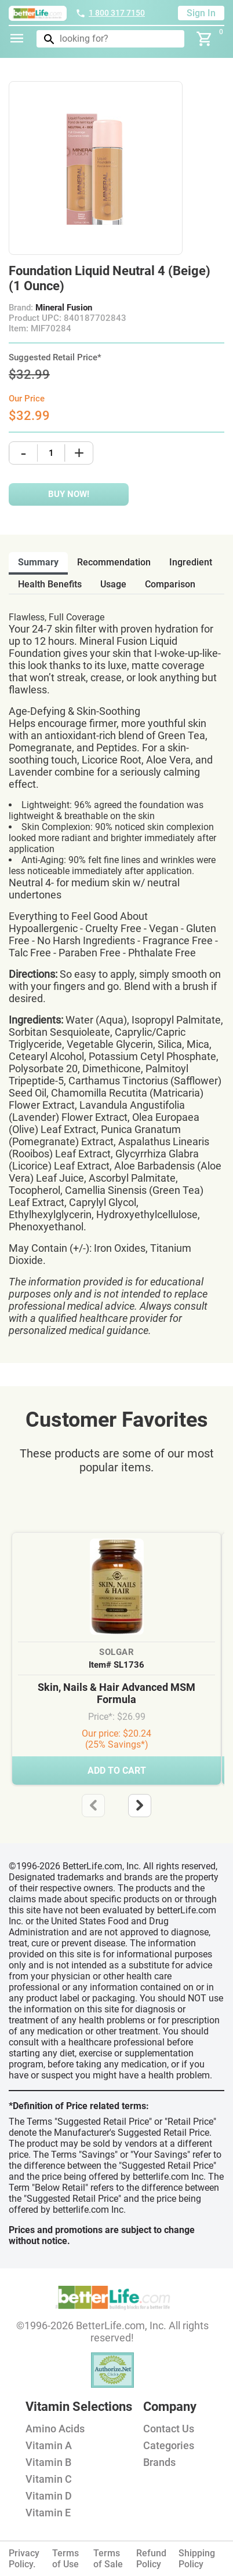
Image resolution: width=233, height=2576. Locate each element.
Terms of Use (65, 2559)
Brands (159, 2462)
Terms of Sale (108, 2559)
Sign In (201, 13)
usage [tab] (113, 584)
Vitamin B (48, 2462)
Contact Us (168, 2428)
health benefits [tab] (50, 584)
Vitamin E (48, 2512)
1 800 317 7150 (110, 12)
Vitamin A (49, 2445)
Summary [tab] (38, 562)
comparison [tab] (170, 584)
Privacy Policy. (24, 2559)
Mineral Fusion (63, 307)
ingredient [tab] (190, 562)
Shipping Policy (197, 2559)
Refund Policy (151, 2559)
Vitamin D (49, 2496)
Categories (168, 2445)
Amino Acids (55, 2428)
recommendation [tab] (114, 562)
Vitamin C (49, 2479)
